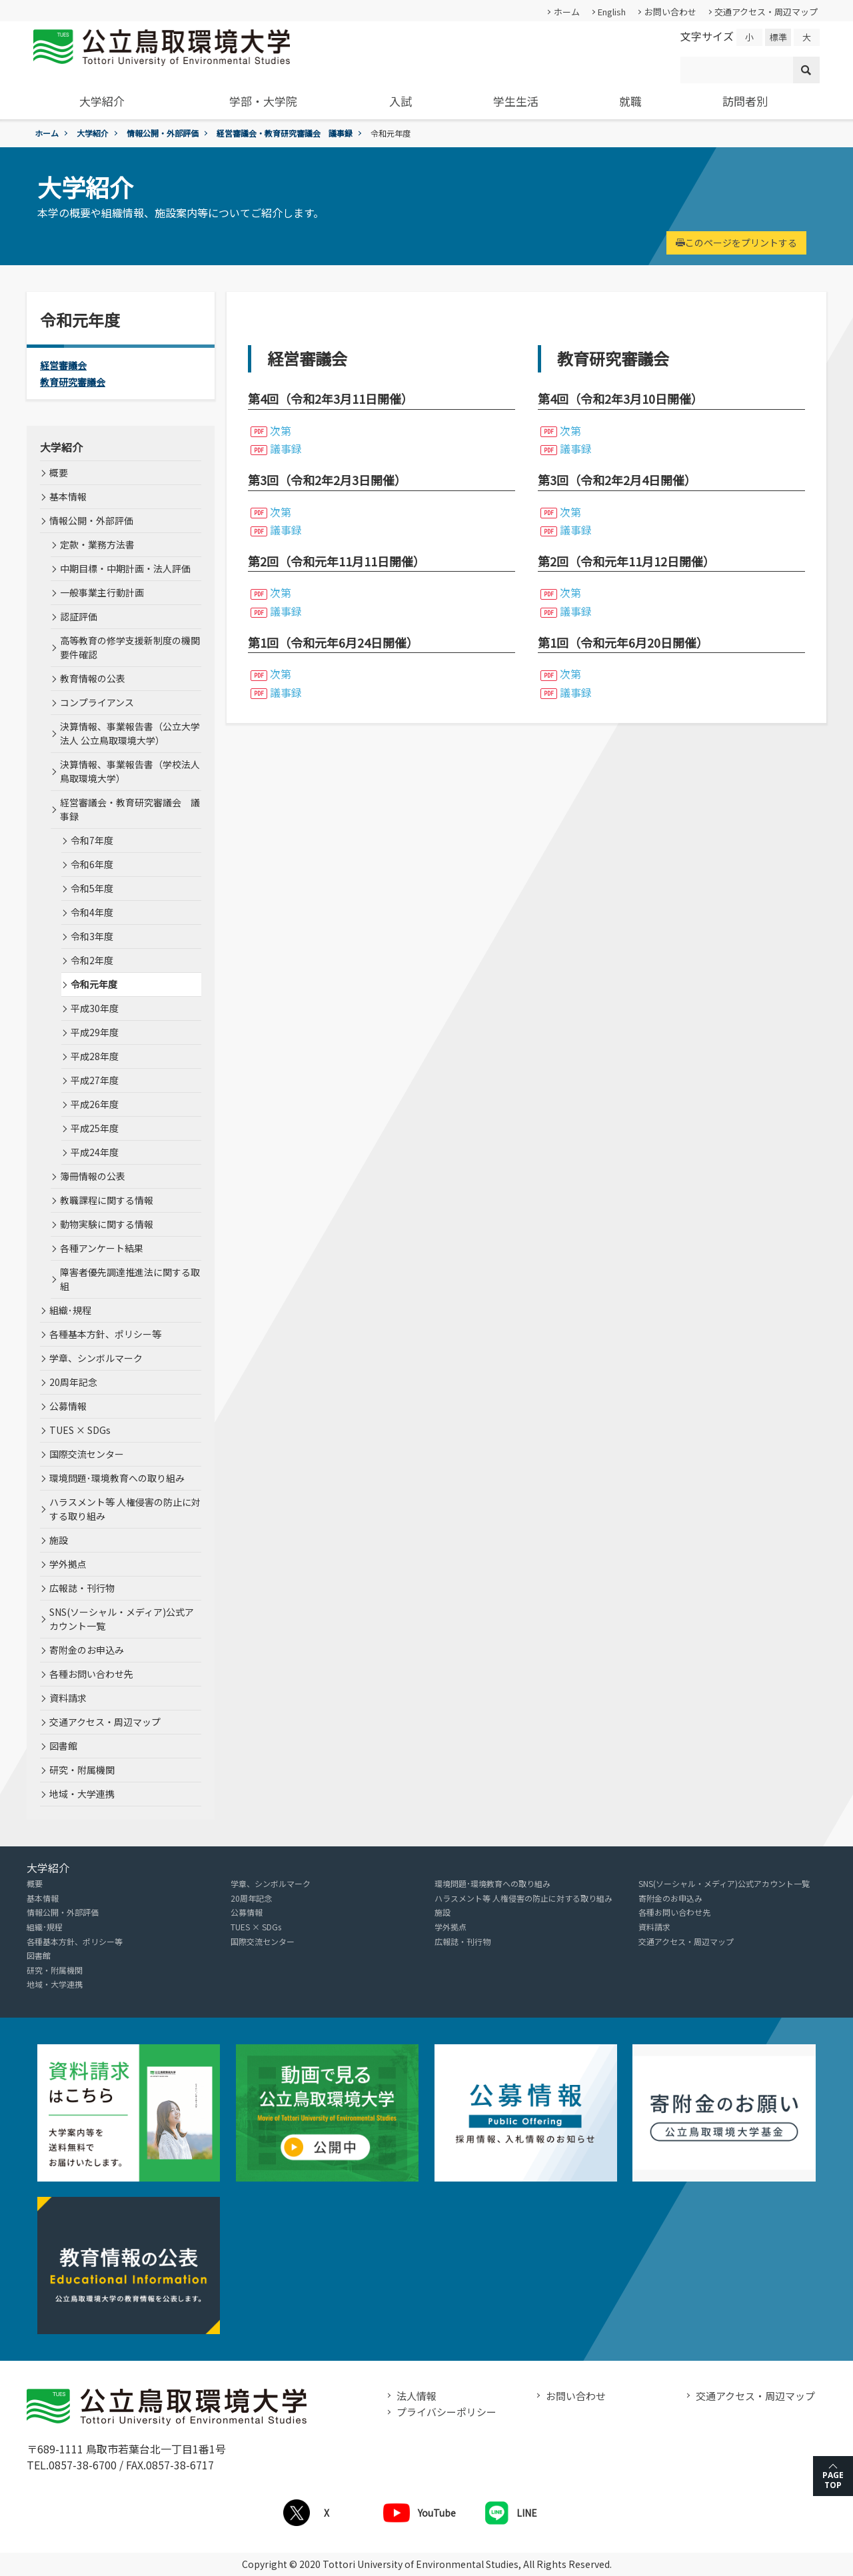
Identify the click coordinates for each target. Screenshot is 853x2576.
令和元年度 (94, 984)
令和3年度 (92, 936)
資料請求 (68, 1697)
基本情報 (68, 496)
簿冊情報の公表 (92, 1176)
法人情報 (416, 2396)
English (612, 11)
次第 (280, 430)
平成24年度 (95, 1152)
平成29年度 (95, 1032)
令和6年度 (92, 864)
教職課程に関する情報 (106, 1200)
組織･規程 (70, 1310)
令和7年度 (92, 840)
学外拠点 (68, 1564)
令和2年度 (92, 960)
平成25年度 (95, 1128)
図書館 (63, 1745)
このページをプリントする (736, 242)
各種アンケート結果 (101, 1248)
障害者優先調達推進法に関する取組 (130, 1279)
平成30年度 (95, 1008)
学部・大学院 (263, 101)
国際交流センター (86, 1454)
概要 (58, 472)
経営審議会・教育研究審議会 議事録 (285, 133)
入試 (400, 101)
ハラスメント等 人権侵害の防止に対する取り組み (125, 1509)
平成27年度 (95, 1080)
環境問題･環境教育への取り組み (117, 1478)
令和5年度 (92, 888)
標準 (778, 37)
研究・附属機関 (82, 1769)
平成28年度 (95, 1056)
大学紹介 (102, 101)
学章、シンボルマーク (96, 1358)
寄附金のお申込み (86, 1649)
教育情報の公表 (92, 678)
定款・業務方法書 (97, 544)
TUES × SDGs (80, 1430)
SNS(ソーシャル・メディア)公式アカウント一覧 (121, 1618)
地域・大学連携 (82, 1793)
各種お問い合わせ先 (91, 1673)
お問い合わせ (670, 11)
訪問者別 (745, 101)
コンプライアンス (97, 702)
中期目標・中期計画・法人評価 (125, 568)
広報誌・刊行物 (82, 1588)
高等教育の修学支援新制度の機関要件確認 (130, 647)
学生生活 (515, 101)
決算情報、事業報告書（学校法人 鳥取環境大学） (130, 771)
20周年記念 (73, 1382)
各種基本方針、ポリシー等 (105, 1334)
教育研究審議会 (72, 381)
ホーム (567, 11)
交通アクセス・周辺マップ (766, 11)
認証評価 (78, 616)
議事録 (286, 448)
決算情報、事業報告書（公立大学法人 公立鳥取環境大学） (130, 733)
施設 (58, 1540)
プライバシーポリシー (446, 2412)
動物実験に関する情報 (106, 1224)
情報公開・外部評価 (163, 133)
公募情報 (68, 1406)
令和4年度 (92, 912)
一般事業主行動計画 (102, 592)
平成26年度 (95, 1104)
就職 (630, 101)
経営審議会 (63, 365)
